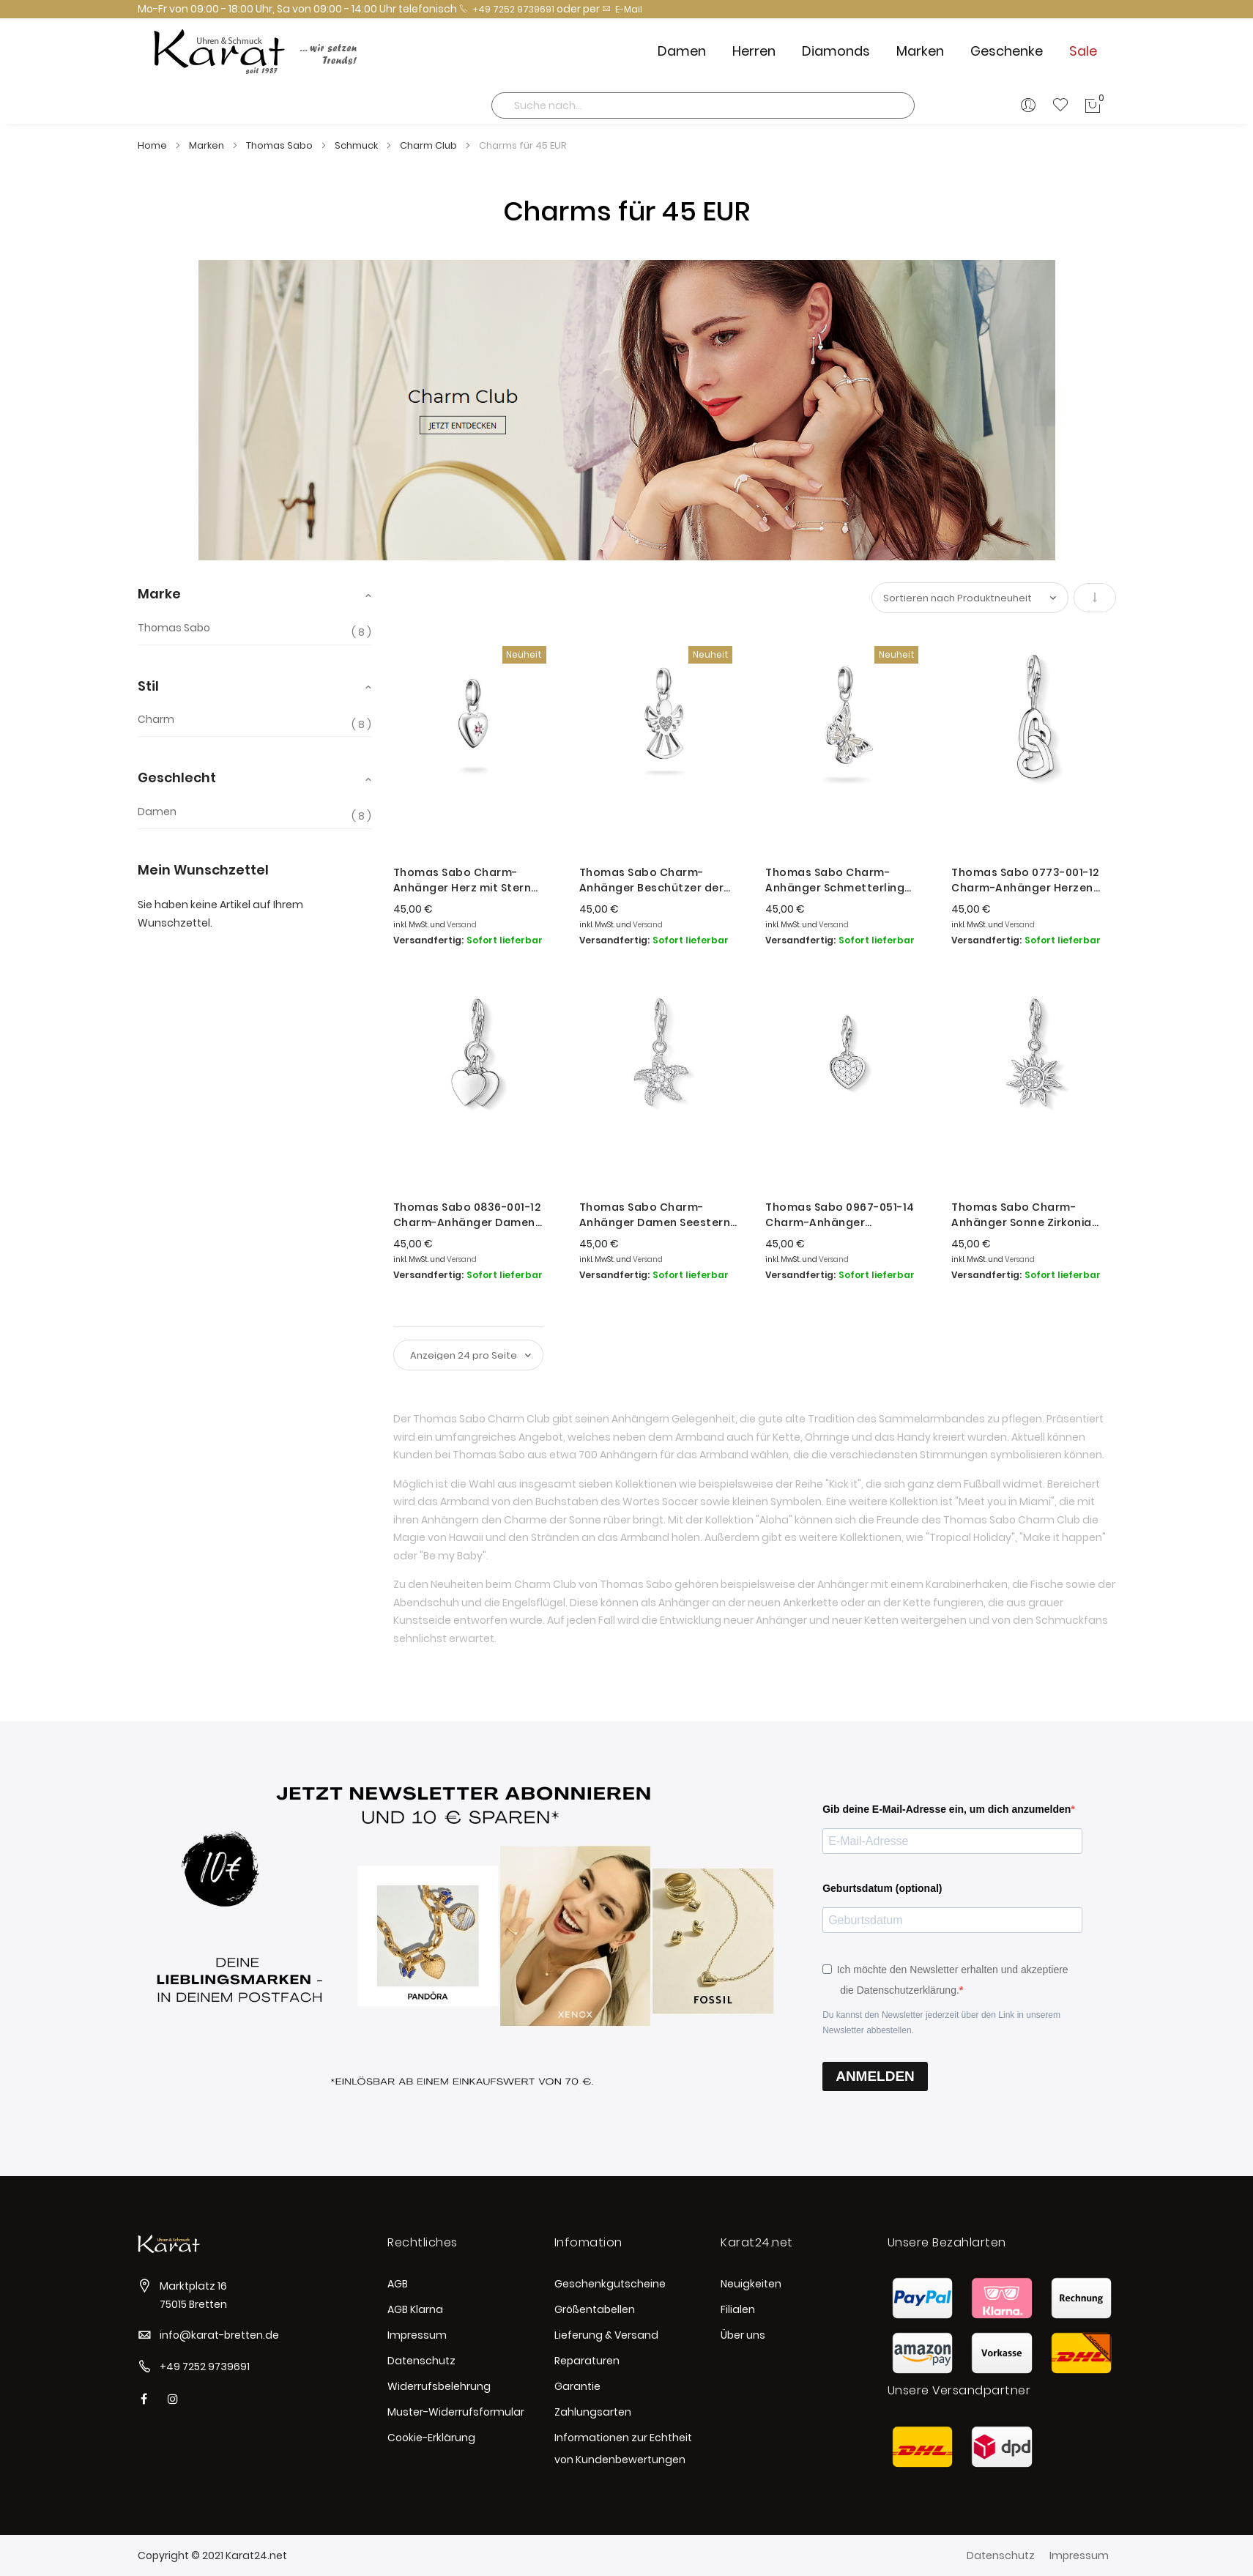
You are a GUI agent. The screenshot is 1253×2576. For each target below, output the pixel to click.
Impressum (417, 2335)
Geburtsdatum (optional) (882, 1888)
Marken (207, 145)
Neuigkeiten (751, 2283)
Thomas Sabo (280, 145)
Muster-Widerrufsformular (455, 2412)
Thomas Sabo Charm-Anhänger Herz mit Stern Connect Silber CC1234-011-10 (470, 880)
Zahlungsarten (592, 2412)
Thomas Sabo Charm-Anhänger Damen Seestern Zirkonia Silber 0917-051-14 (655, 1215)
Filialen (738, 2309)
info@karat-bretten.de (219, 2335)
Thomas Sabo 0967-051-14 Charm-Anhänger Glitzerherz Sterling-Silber (840, 1215)
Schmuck (357, 145)
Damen (157, 812)
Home (153, 145)
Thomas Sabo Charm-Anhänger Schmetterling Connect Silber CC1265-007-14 (844, 880)
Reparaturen (587, 2360)
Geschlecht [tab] (177, 777)
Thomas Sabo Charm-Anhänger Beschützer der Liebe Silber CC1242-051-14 (652, 880)
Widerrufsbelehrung (439, 2386)
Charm (156, 719)
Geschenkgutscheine (610, 2283)
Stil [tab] (148, 686)
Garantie (577, 2386)
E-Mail (622, 9)
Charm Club (429, 145)
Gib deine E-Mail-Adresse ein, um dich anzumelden (946, 1809)
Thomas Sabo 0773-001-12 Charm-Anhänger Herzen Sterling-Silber (1025, 880)
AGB (397, 2283)
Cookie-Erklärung (431, 2437)
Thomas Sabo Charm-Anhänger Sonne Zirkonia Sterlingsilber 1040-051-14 (1023, 1215)
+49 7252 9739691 (506, 9)
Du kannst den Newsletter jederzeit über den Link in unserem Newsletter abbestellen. (941, 2022)
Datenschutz (421, 2360)
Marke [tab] (159, 593)
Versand (462, 924)
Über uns (743, 2335)
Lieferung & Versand (606, 2335)
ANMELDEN (875, 2076)
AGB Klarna (415, 2309)
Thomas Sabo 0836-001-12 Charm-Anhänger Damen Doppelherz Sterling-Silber (468, 1215)
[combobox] (703, 105)
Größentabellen (594, 2309)
